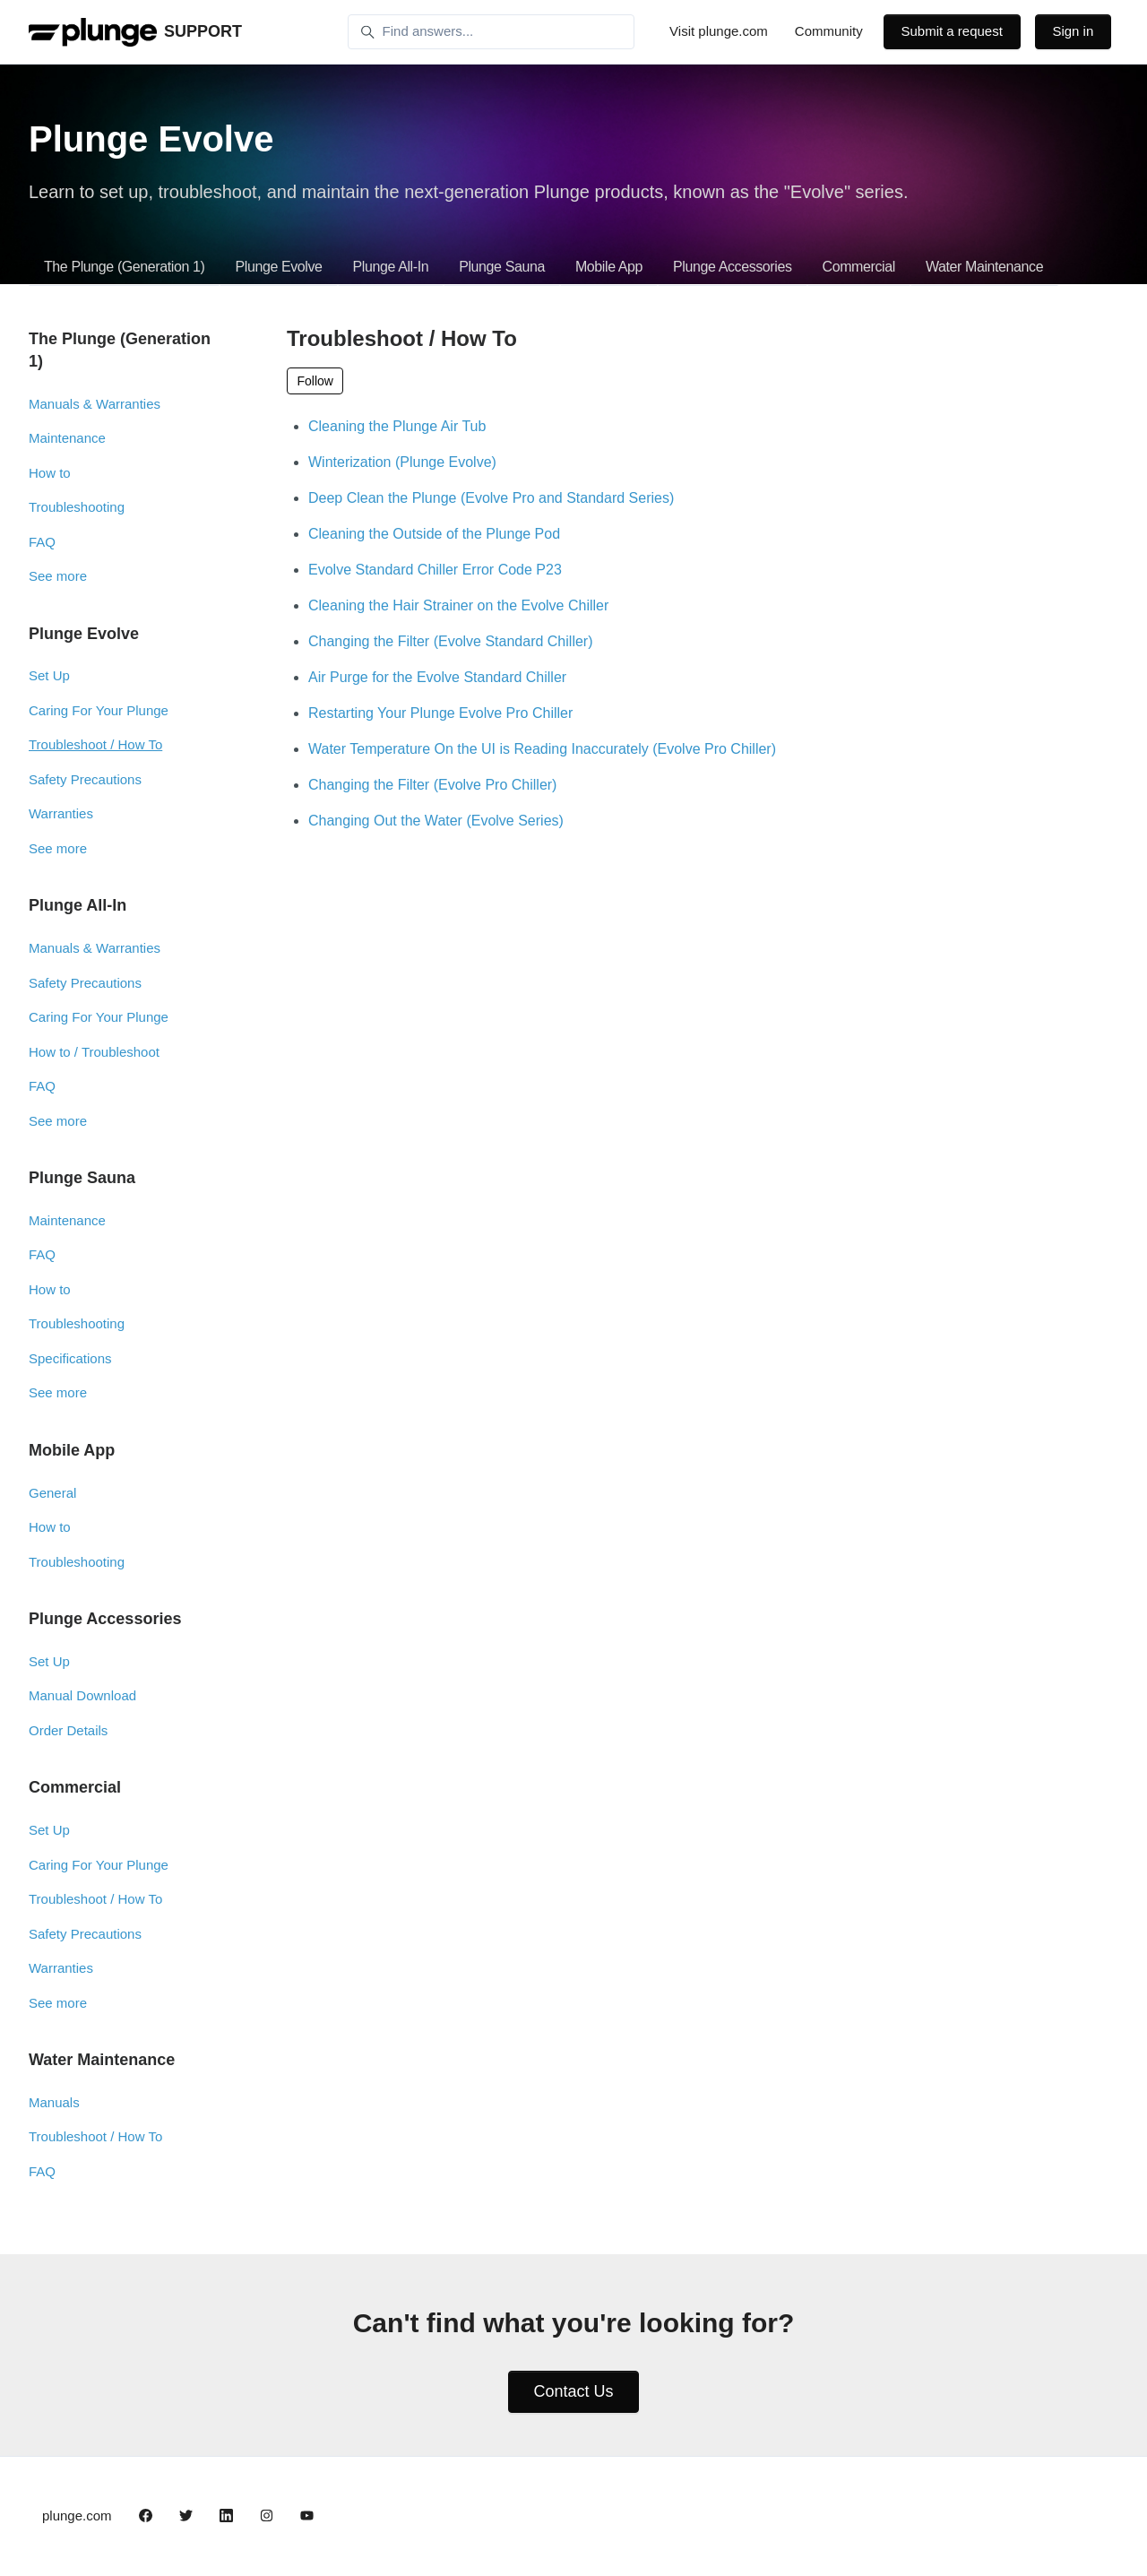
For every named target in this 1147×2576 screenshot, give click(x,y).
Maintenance (67, 437)
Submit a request (951, 31)
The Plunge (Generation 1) (124, 266)
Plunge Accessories (732, 266)
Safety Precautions (85, 779)
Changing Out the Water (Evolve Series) (436, 820)
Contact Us (573, 2391)
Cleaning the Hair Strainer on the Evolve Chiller (458, 605)
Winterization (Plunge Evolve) (402, 462)
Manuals (54, 2102)
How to (50, 472)
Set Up (49, 675)
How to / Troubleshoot (94, 1051)
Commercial (859, 266)
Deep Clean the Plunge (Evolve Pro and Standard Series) (491, 498)
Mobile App (608, 266)
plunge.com (77, 2515)
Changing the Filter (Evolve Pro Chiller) (432, 784)
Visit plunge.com (718, 31)
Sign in (1072, 31)
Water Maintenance (984, 266)
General (52, 1492)
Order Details (68, 1730)
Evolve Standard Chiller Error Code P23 (435, 569)
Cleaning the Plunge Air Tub (397, 426)
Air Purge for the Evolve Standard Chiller (437, 677)
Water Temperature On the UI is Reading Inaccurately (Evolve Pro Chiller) (542, 748)
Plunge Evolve (278, 266)
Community (829, 31)
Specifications (70, 1358)
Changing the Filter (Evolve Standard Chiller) (450, 641)
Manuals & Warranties (94, 403)
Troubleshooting (77, 506)
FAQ (42, 541)
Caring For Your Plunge (98, 710)
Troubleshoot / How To (95, 744)
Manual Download (82, 1695)
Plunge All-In (391, 266)
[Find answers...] (491, 32)
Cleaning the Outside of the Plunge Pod (434, 533)
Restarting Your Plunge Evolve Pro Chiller (440, 713)
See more (58, 575)
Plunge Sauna (502, 266)
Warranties (61, 813)
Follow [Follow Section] (315, 381)
